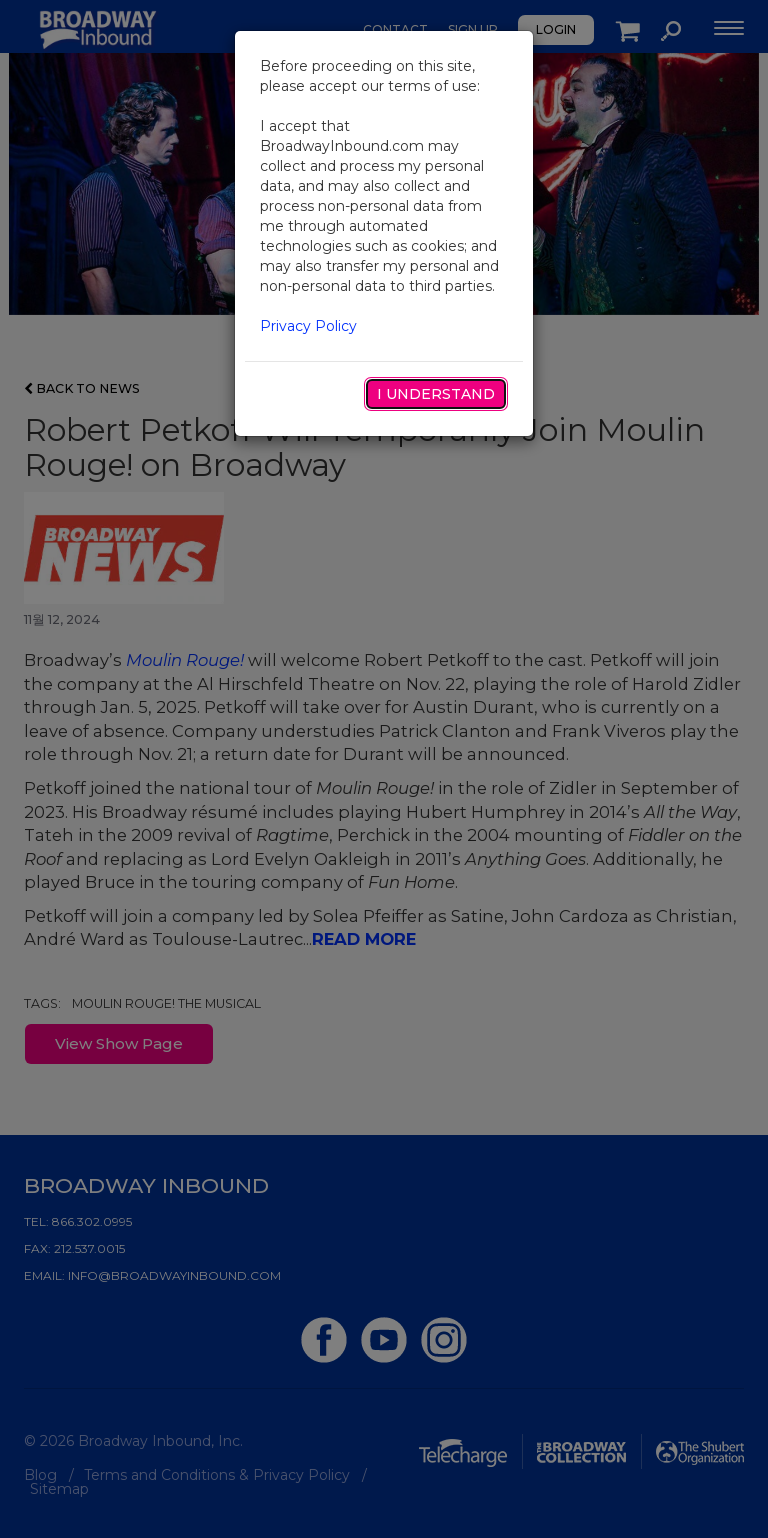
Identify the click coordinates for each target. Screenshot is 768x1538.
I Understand (436, 394)
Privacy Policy (308, 326)
